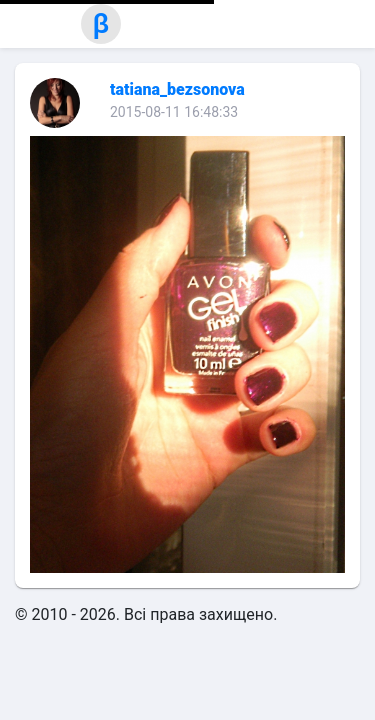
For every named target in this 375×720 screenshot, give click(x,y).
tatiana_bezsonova (177, 89)
